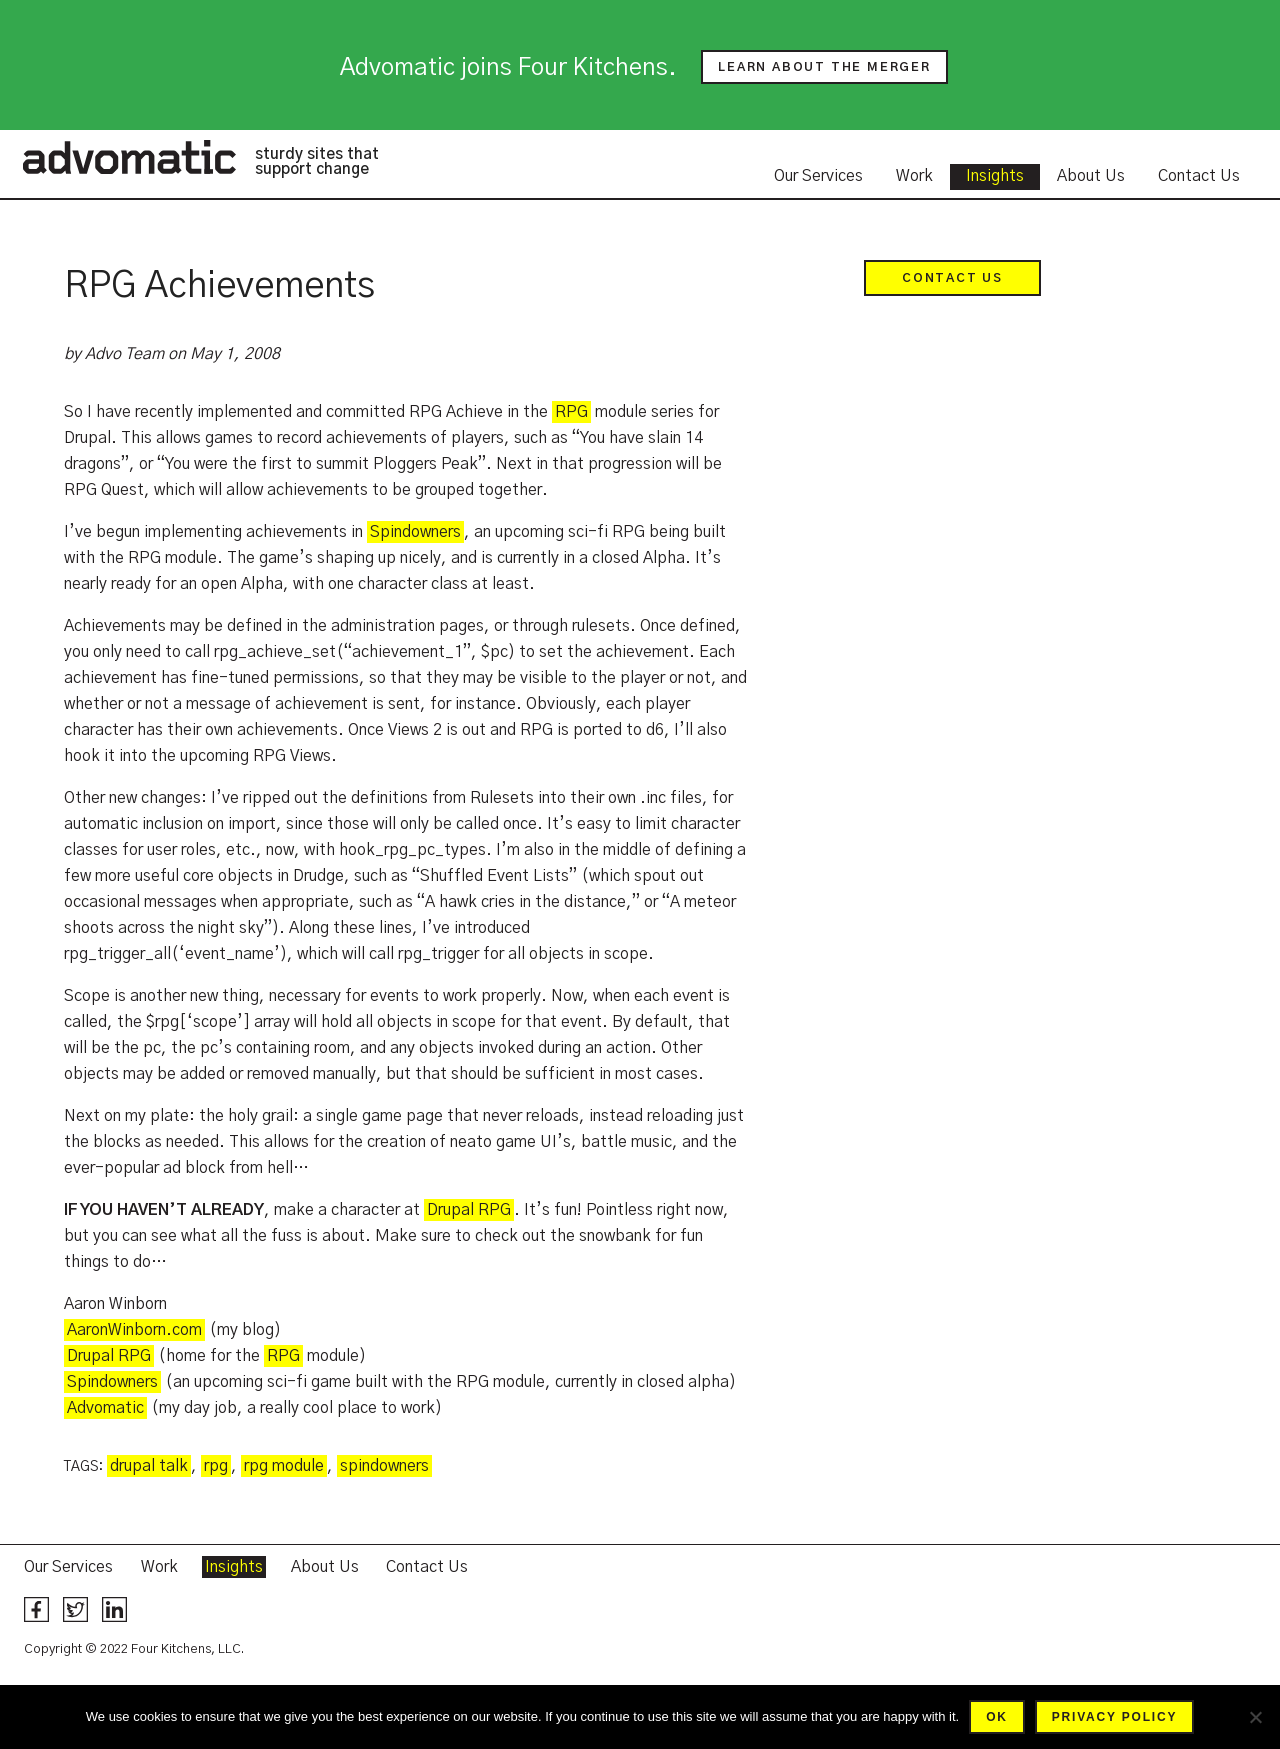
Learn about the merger (824, 67)
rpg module (284, 1466)
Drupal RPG (469, 1210)
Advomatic (129, 157)
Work (914, 176)
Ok (997, 1717)
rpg (216, 1466)
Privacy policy (1114, 1717)
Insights (995, 176)
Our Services (818, 176)
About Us (1091, 176)
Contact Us (1199, 176)
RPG (571, 412)
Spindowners (415, 532)
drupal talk (149, 1466)
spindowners (384, 1466)
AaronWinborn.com (134, 1330)
